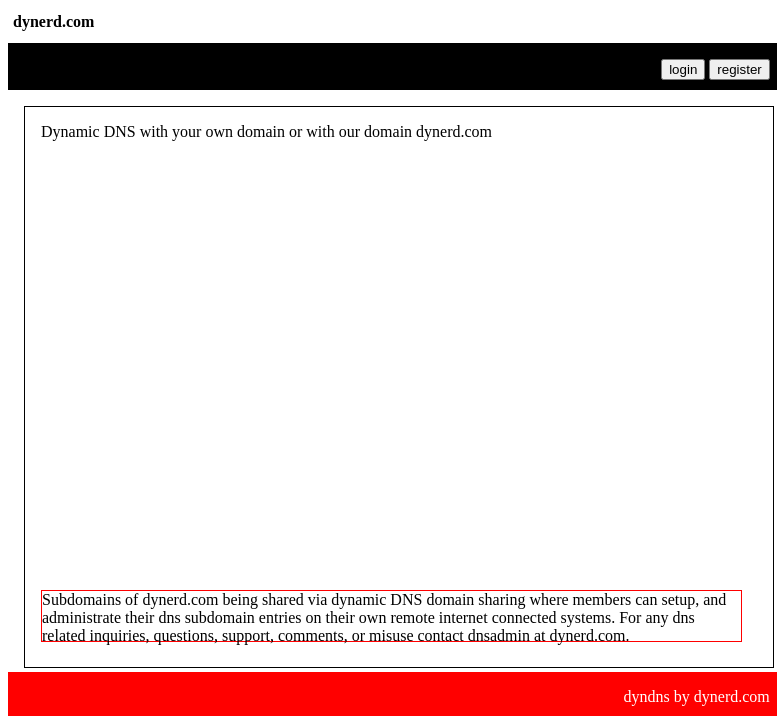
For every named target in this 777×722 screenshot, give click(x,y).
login (683, 69)
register (739, 69)
